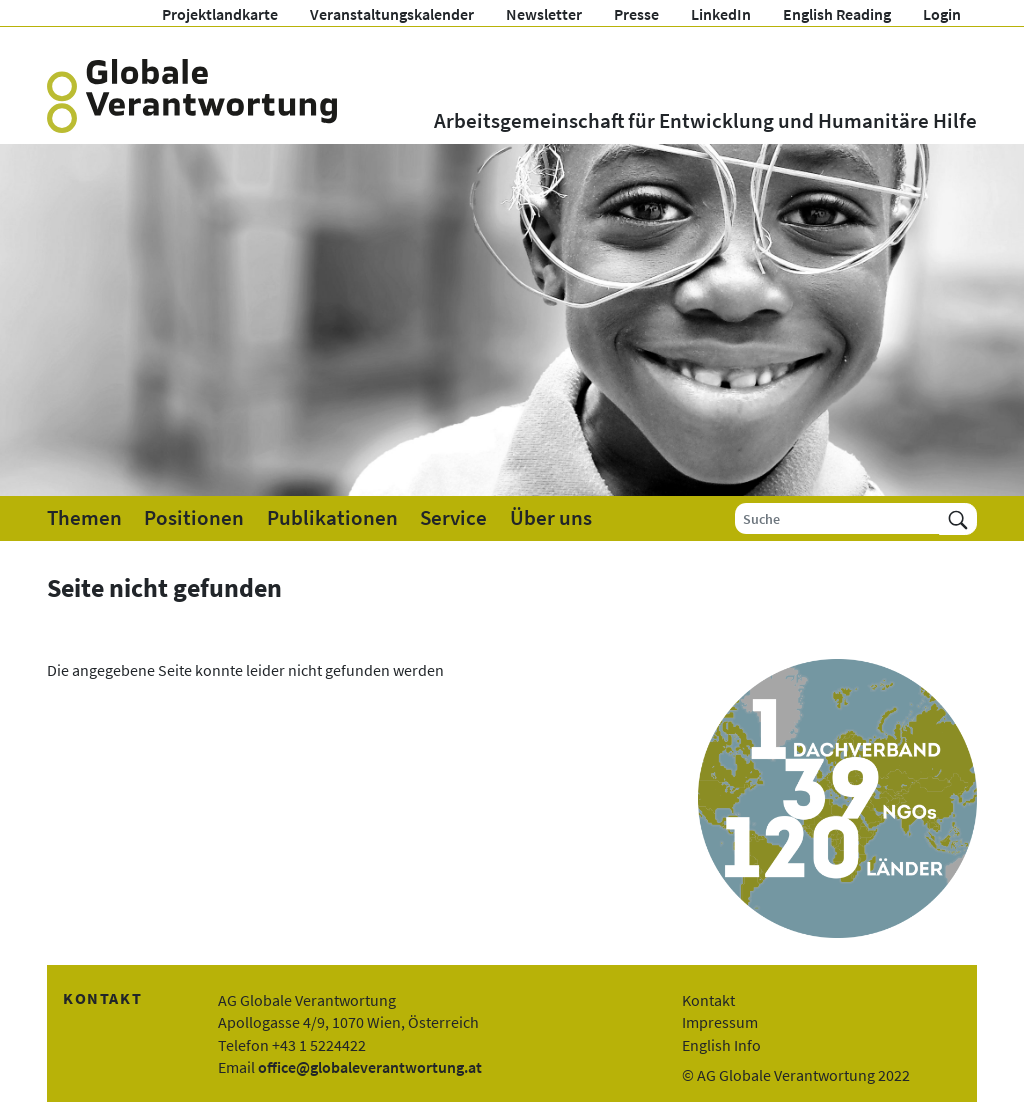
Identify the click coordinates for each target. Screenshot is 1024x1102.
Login (942, 14)
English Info (721, 1045)
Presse (636, 14)
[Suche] (837, 518)
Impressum (720, 1022)
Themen (84, 518)
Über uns (551, 518)
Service (453, 518)
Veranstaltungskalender (392, 14)
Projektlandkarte (220, 14)
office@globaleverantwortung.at (370, 1067)
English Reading (837, 14)
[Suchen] (958, 518)
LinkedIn (721, 14)
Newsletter (544, 14)
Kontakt (708, 1000)
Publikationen (332, 518)
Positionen (194, 518)
